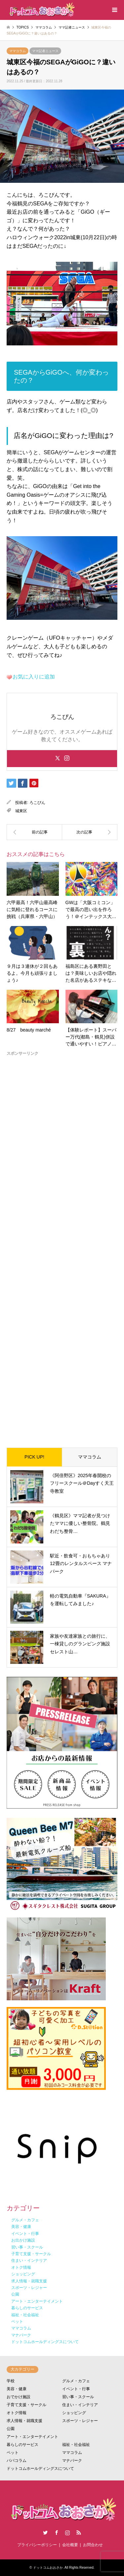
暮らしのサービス (22, 2444)
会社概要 (70, 2544)
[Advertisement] (62, 1246)
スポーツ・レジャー (80, 2420)
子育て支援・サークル (26, 2404)
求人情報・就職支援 (24, 2420)
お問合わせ (93, 2544)
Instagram (67, 2532)
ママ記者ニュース (45, 51)
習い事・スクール (78, 2397)
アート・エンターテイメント (32, 2436)
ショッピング (74, 2412)
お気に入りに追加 (34, 677)
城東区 (21, 811)
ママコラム (17, 51)
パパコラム (16, 2460)
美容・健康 (16, 2389)
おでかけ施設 (18, 2397)
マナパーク (72, 2460)
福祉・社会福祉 (76, 2444)
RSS (78, 2532)
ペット (13, 2452)
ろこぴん (37, 802)
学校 (11, 2381)
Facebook (56, 2532)
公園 (11, 2428)
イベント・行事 (76, 2389)
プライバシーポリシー (37, 2544)
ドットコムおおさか (48, 2567)
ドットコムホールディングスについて (40, 2468)
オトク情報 (16, 2412)
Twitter (45, 2532)
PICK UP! (34, 1457)
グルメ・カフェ (76, 2381)
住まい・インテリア (80, 2404)
